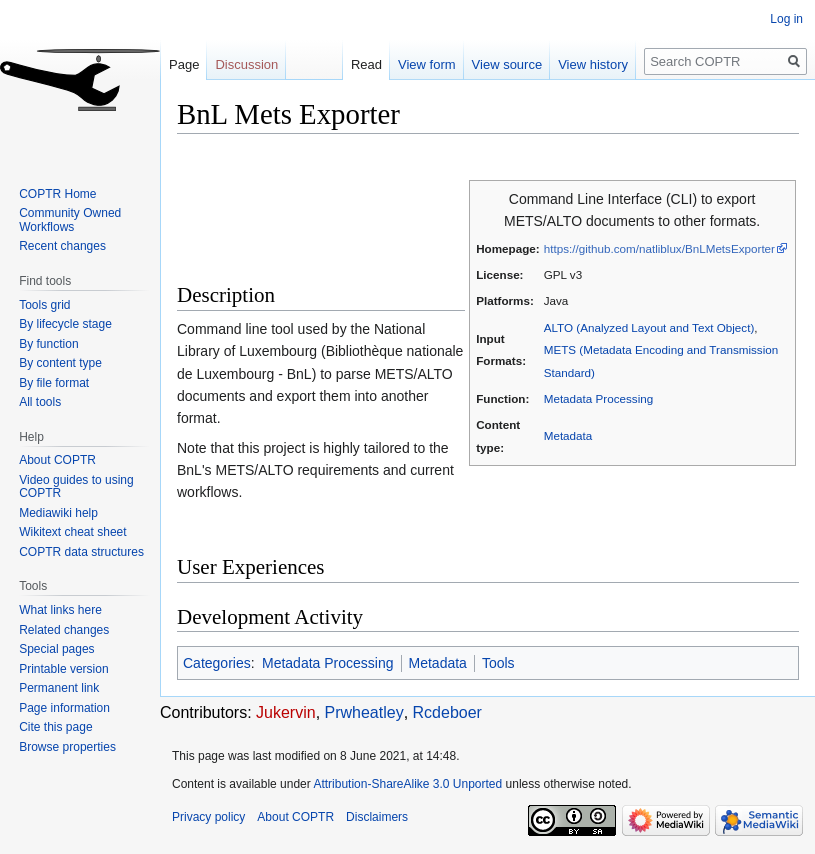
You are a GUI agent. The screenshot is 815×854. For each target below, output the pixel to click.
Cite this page (55, 727)
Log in (786, 19)
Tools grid (44, 305)
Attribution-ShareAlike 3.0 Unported (407, 784)
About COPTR (57, 460)
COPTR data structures (81, 552)
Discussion (246, 64)
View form (427, 64)
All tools (40, 402)
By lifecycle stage (65, 324)
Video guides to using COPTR (76, 487)
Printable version (63, 669)
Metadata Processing (599, 398)
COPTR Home (57, 194)
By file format (54, 383)
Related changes (64, 630)
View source (507, 64)
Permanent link (59, 688)
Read (366, 64)
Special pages (56, 649)
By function (48, 344)
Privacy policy (208, 817)
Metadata (568, 435)
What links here (60, 610)
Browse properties (67, 747)
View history (593, 64)
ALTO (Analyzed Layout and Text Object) (649, 327)
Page (184, 64)
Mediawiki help (58, 513)
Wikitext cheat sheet (72, 532)
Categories (217, 663)
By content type (60, 363)
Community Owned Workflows (70, 220)
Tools (498, 663)
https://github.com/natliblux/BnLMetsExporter (659, 248)
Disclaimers (377, 817)
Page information (64, 708)
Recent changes (62, 246)
